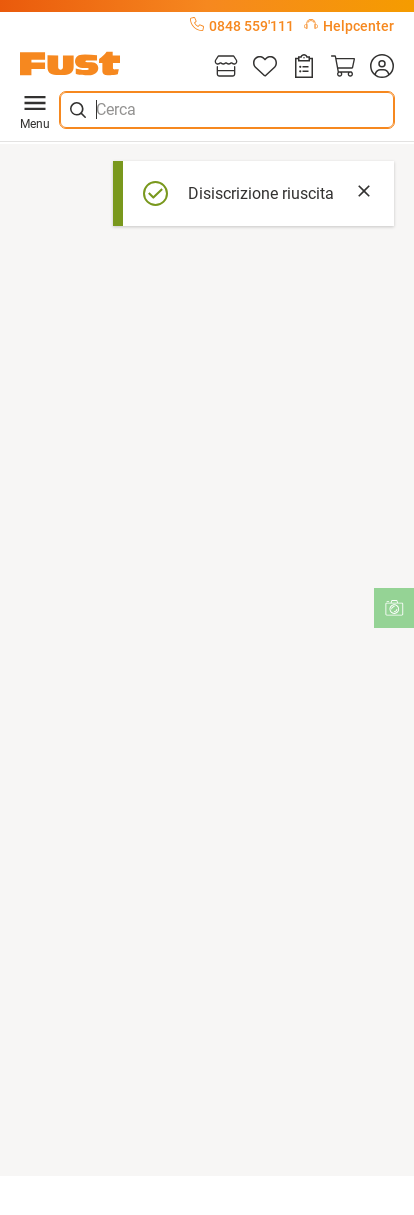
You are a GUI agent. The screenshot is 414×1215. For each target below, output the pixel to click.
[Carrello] (343, 67)
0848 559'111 (242, 26)
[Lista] (265, 67)
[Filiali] (226, 67)
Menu (35, 110)
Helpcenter (349, 26)
